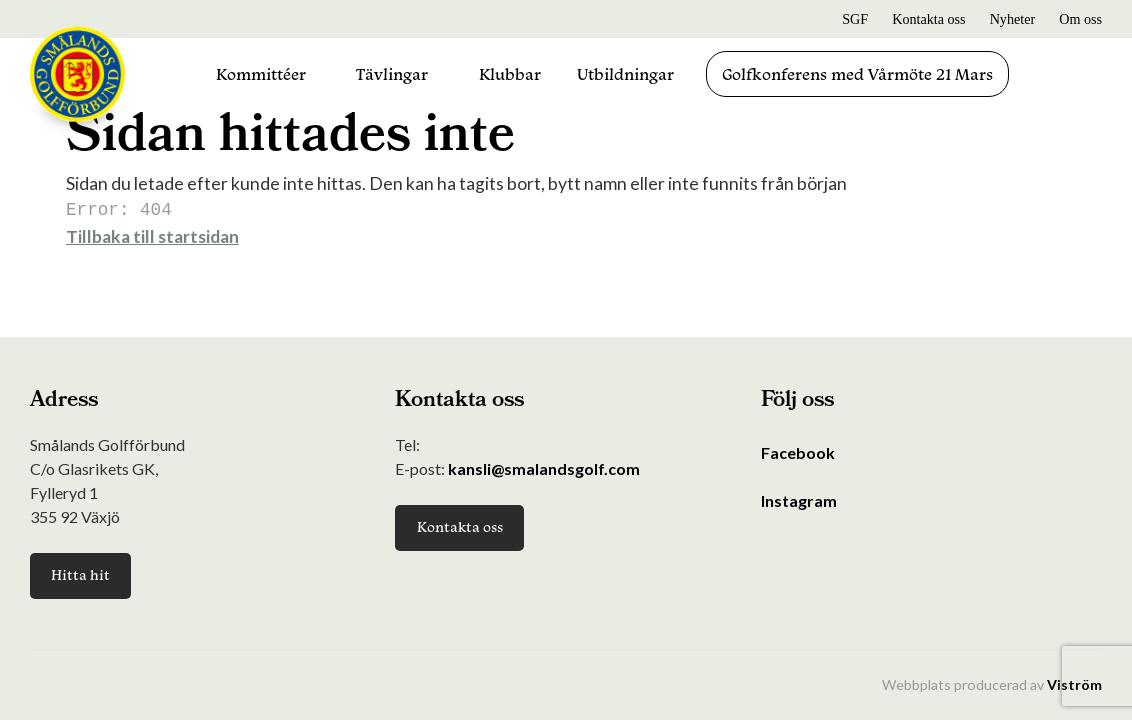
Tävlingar (392, 74)
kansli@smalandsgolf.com (544, 468)
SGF (855, 19)
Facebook (798, 452)
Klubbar (510, 74)
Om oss (1080, 19)
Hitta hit (80, 575)
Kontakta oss (928, 19)
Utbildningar (625, 74)
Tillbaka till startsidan (152, 234)
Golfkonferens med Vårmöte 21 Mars (857, 74)
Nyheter (1013, 19)
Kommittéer (261, 74)
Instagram (799, 500)
